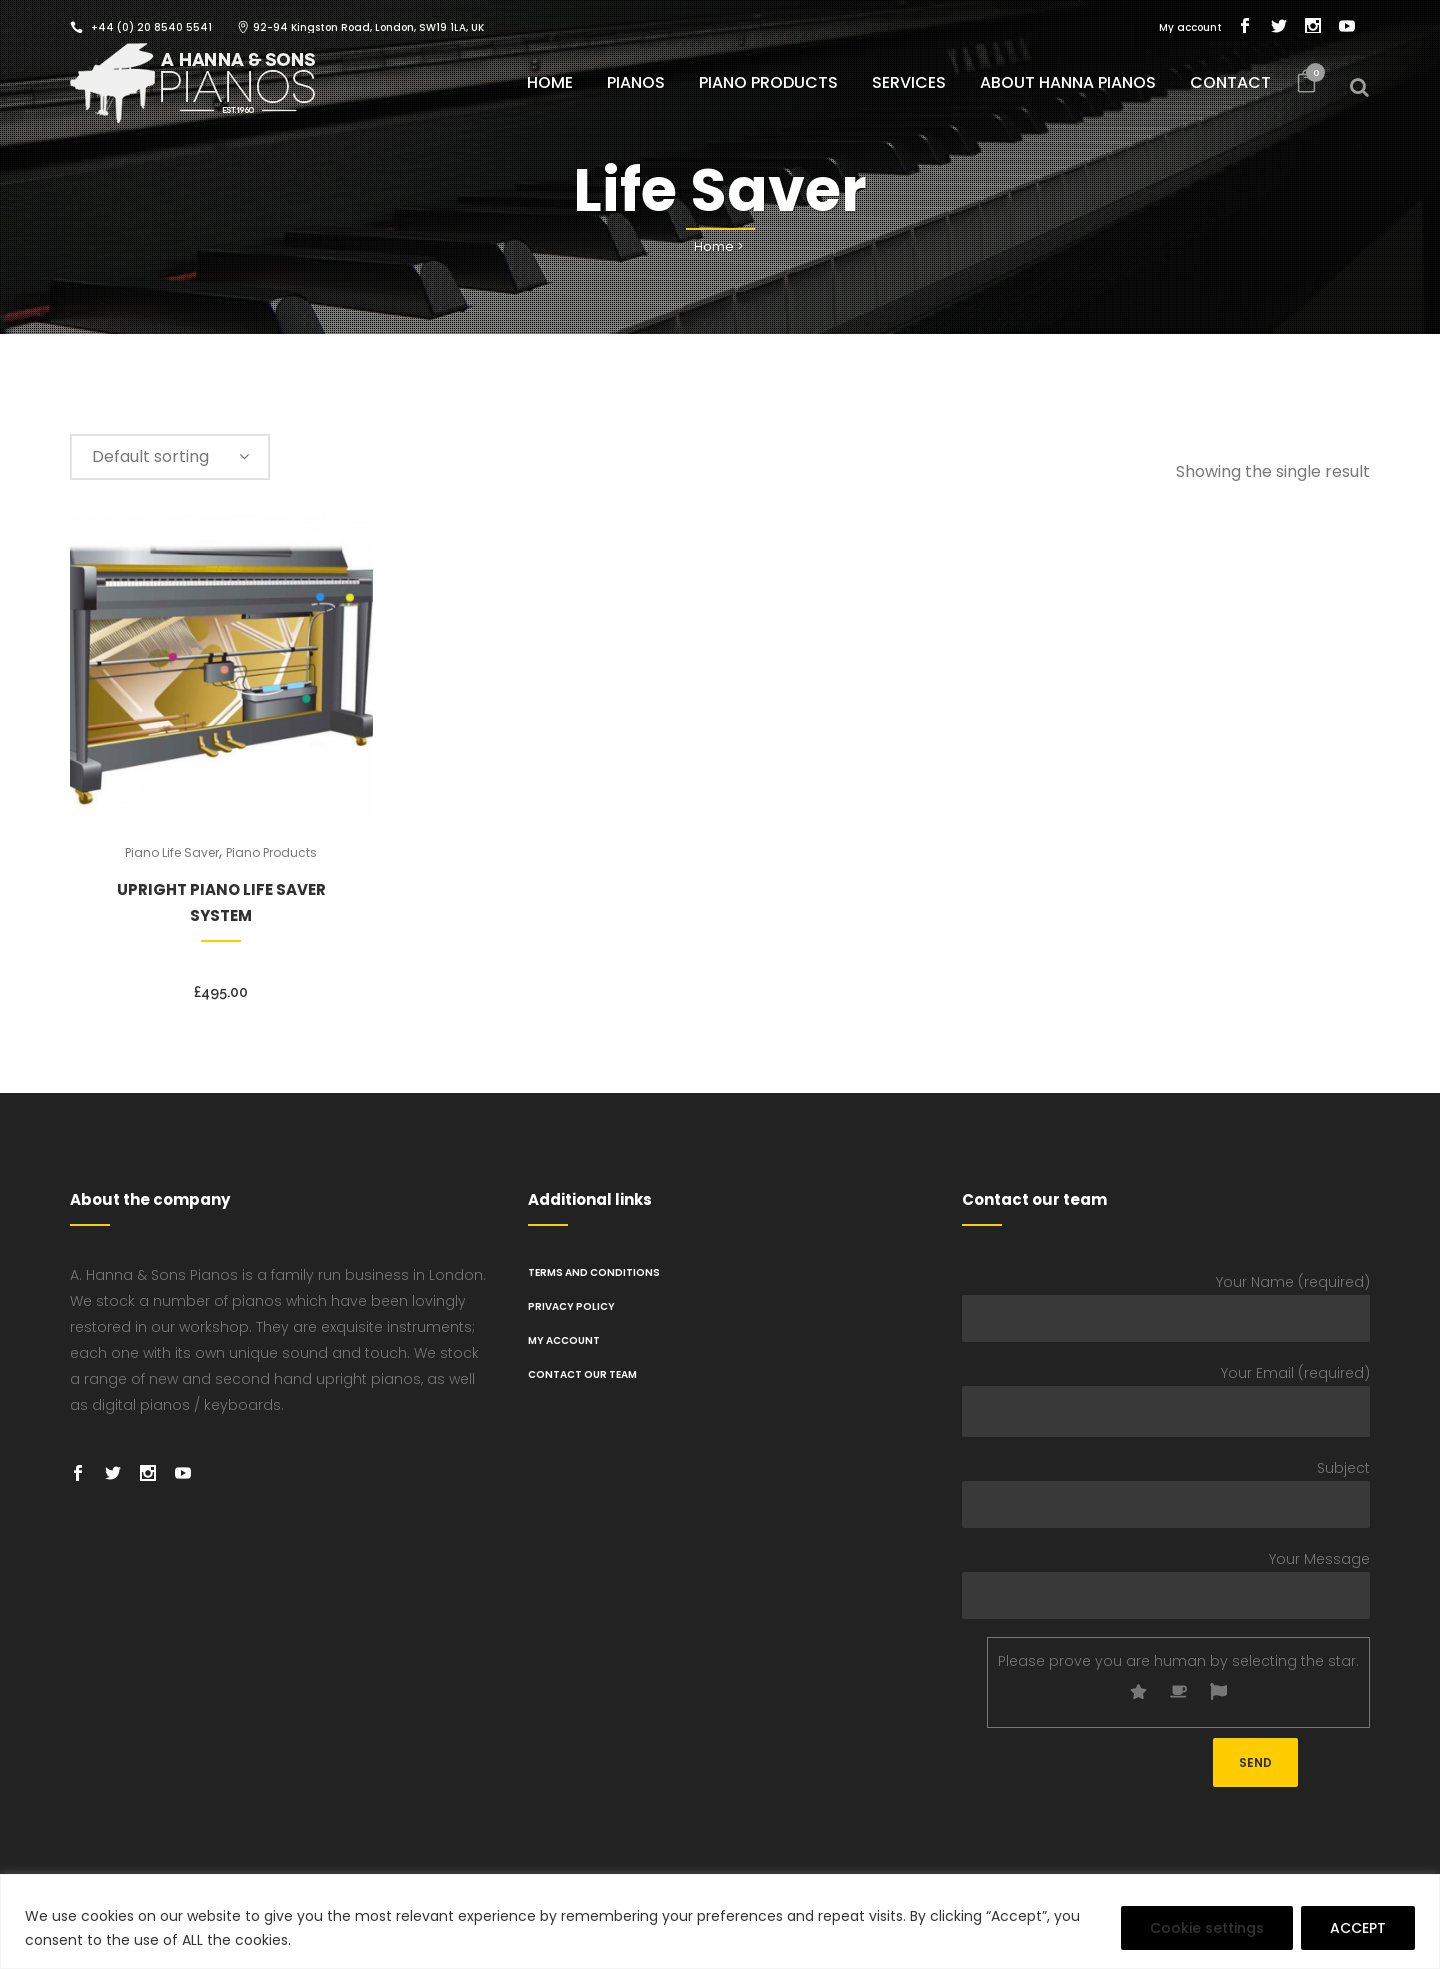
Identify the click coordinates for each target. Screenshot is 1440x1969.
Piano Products (271, 852)
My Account (564, 1340)
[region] (720, 1921)
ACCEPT (1358, 1928)
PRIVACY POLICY (571, 1306)
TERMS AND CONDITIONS (594, 1272)
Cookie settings (1207, 1928)
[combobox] (170, 457)
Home (714, 246)
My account (1190, 27)
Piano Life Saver (172, 852)
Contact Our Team (582, 1374)
